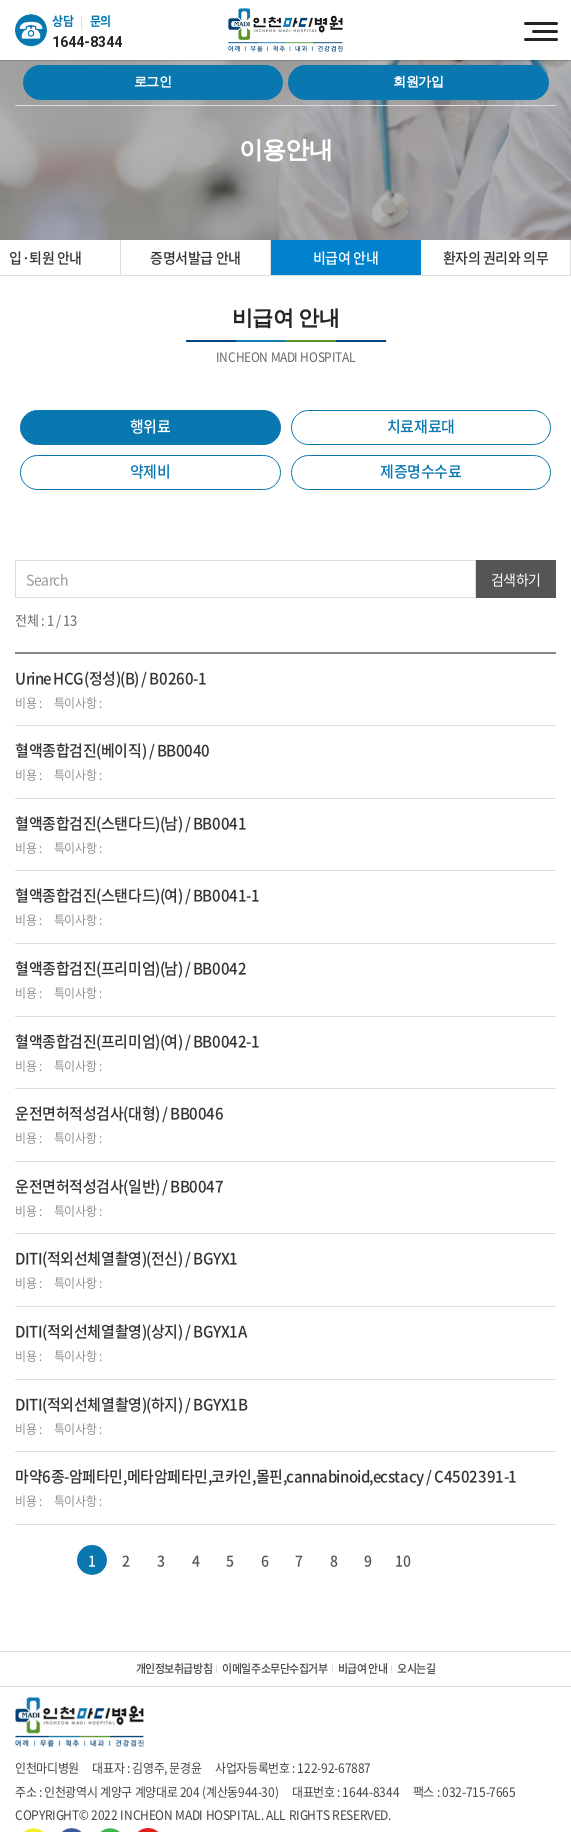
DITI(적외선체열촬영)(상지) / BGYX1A (130, 1331)
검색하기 (516, 579)
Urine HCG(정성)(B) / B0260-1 (110, 678)
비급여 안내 (345, 257)
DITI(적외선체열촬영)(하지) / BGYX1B (131, 1404)
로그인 (153, 81)
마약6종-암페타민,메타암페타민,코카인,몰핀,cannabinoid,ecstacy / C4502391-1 (266, 1476)
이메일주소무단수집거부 (274, 1668)
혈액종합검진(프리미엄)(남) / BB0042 (130, 968)
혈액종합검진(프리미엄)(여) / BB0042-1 (137, 1041)
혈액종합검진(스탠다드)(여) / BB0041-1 (137, 895)
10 (402, 1560)
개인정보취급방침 (174, 1668)
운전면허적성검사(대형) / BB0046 (119, 1113)
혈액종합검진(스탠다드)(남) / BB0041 (130, 823)
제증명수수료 (420, 471)
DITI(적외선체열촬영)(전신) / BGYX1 (126, 1258)
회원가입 (418, 81)
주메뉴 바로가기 (0, 0)
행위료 (150, 426)
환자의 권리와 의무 (496, 257)
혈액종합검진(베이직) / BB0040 (112, 750)
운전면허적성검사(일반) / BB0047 (119, 1186)
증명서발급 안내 (195, 257)
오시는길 (416, 1668)
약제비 (150, 471)
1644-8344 (87, 42)
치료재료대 (421, 426)
